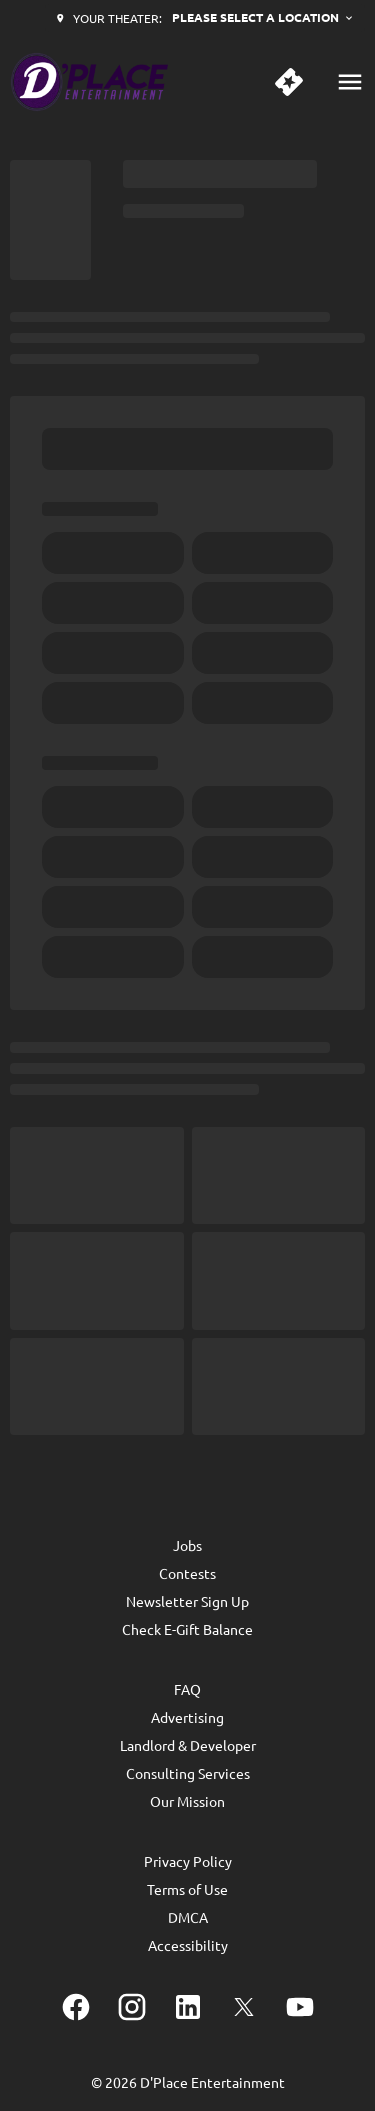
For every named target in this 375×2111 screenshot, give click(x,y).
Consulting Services (188, 1773)
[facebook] (76, 2007)
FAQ (187, 1689)
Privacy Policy (188, 1861)
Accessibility (188, 1945)
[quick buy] (289, 82)
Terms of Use (187, 1889)
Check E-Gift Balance (187, 1629)
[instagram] (132, 2007)
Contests (187, 1573)
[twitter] (244, 2007)
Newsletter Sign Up (187, 1601)
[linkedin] (188, 2007)
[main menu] (350, 82)
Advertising (187, 1717)
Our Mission (187, 1801)
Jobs (187, 1545)
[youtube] (300, 2007)
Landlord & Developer (188, 1745)
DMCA (188, 1917)
